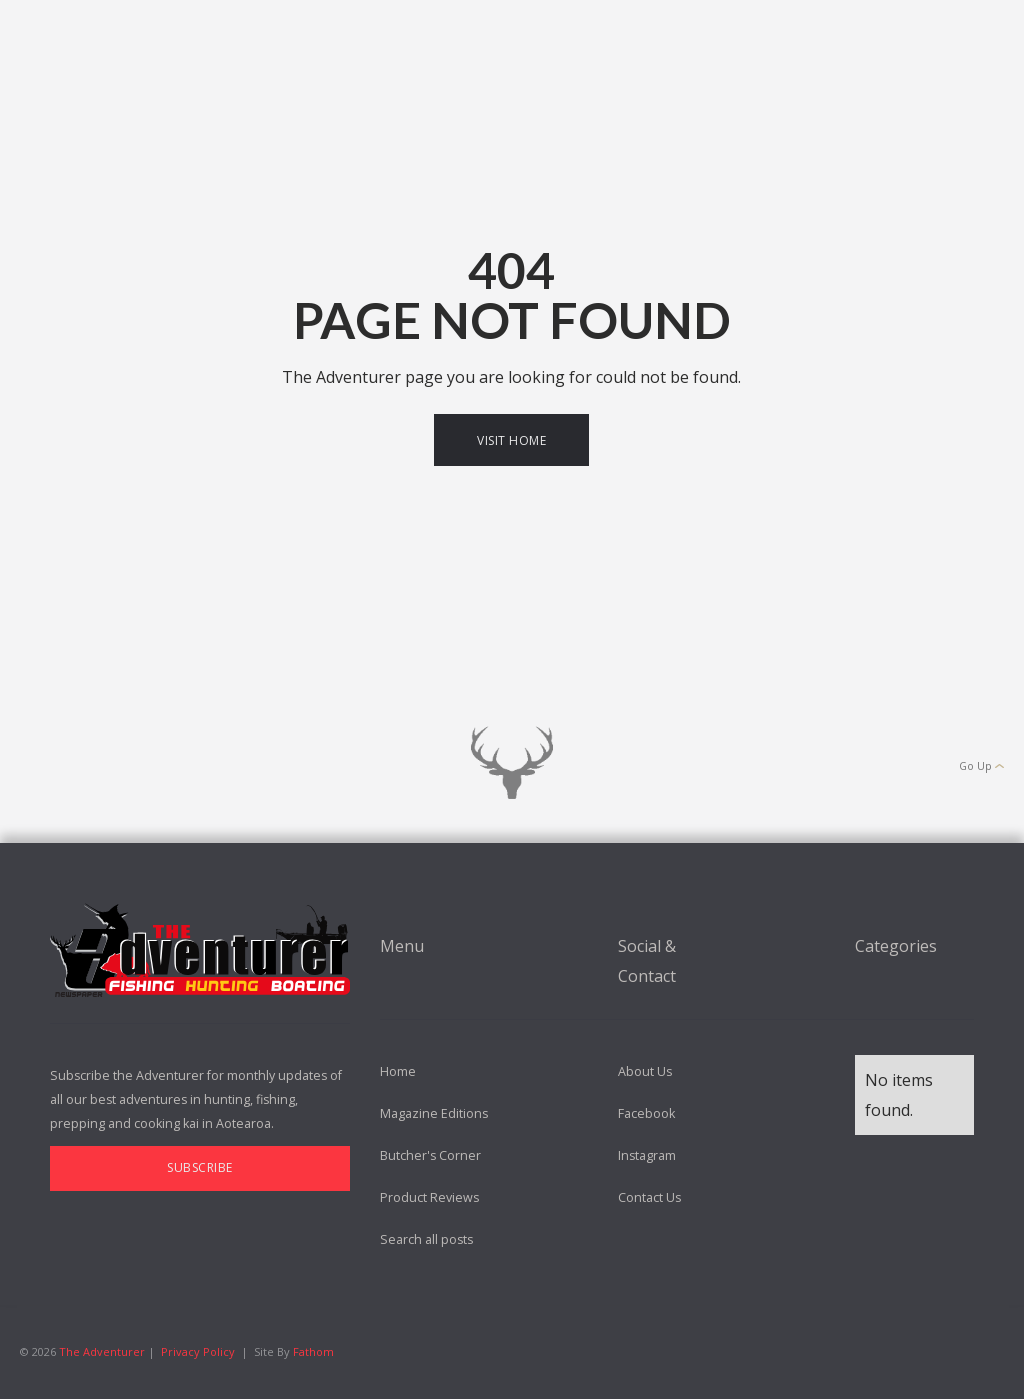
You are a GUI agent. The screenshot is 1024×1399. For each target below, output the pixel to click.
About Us (645, 1071)
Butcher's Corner (430, 1155)
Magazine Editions (434, 1113)
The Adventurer (103, 1351)
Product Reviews (429, 1197)
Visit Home (511, 440)
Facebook (646, 1113)
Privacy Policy (198, 1351)
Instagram (647, 1155)
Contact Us (649, 1197)
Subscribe (200, 1167)
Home (398, 1071)
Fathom (313, 1351)
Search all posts (426, 1239)
